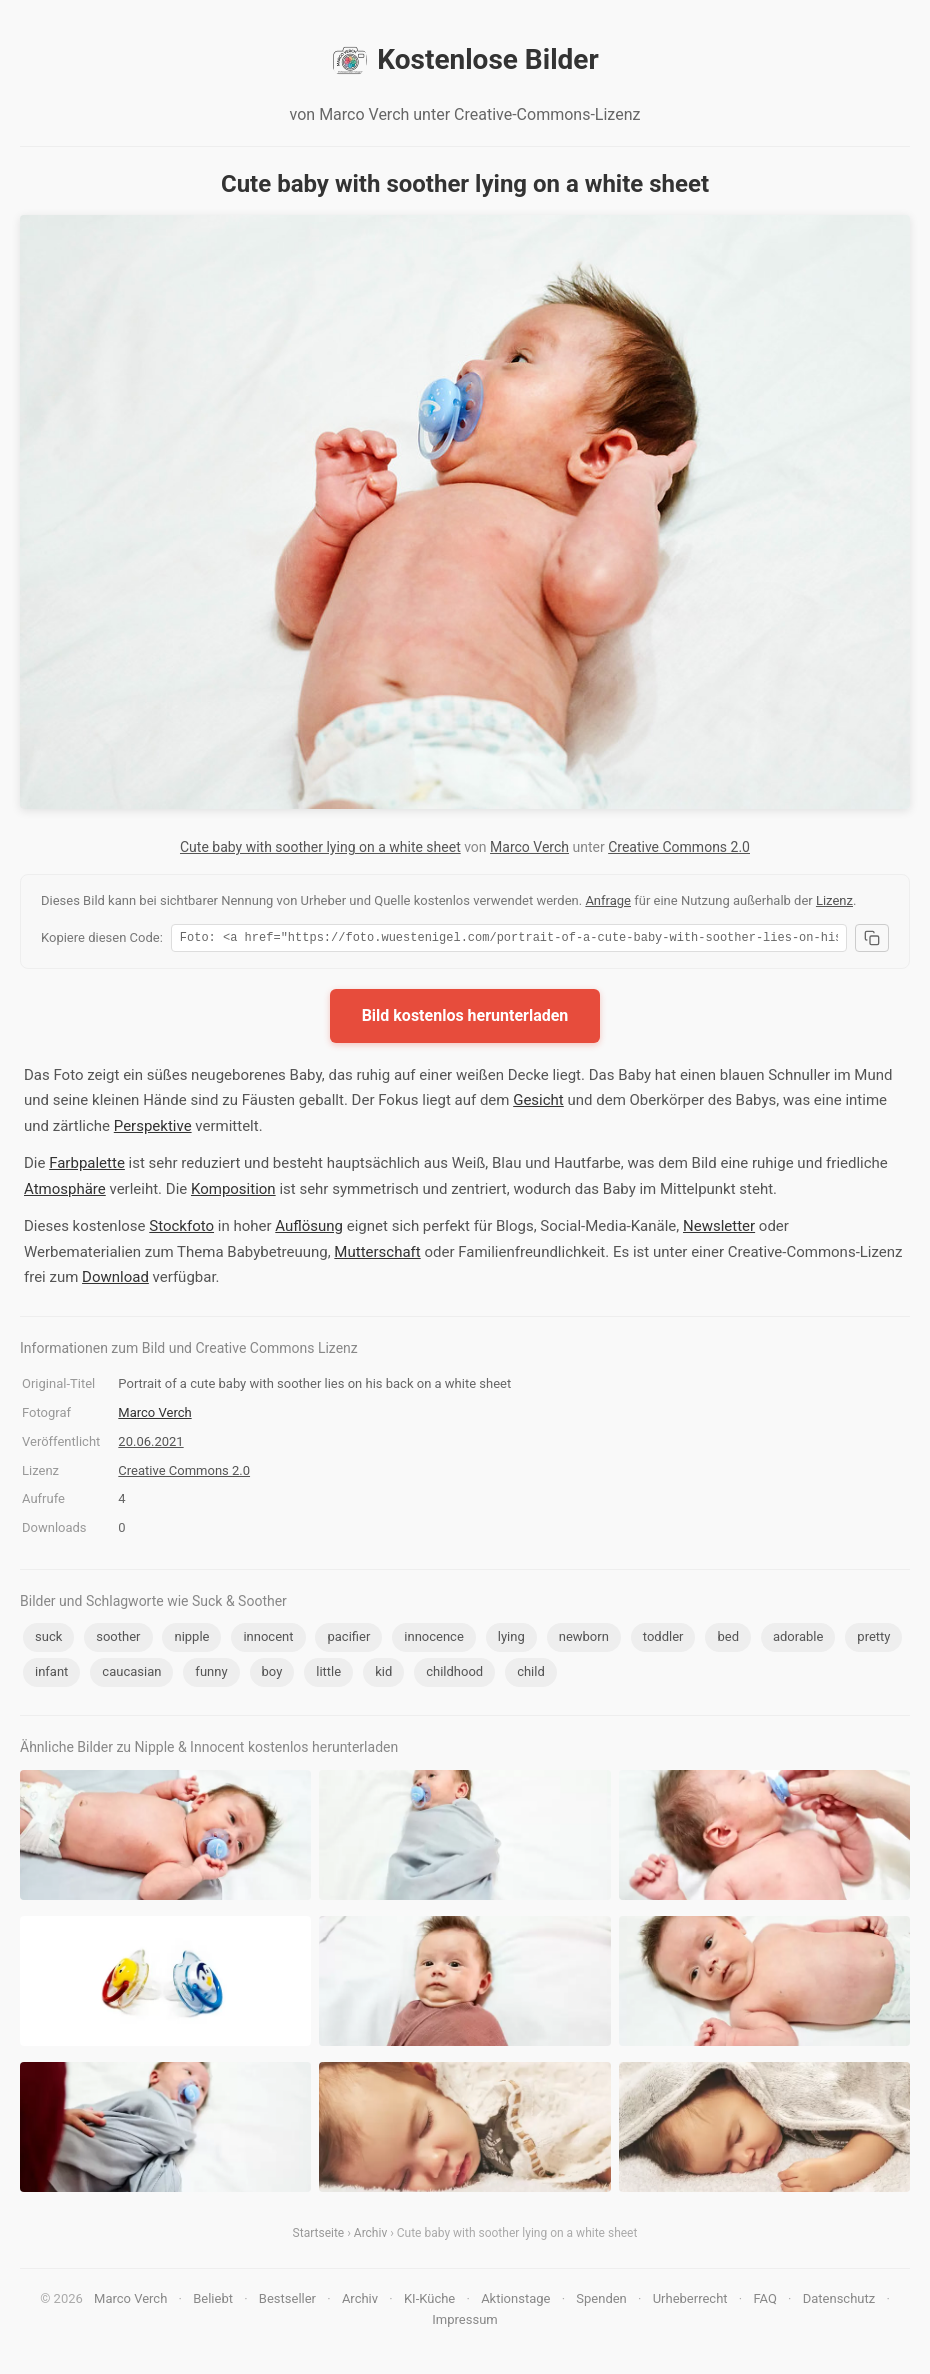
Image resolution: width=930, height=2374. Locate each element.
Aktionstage (515, 2301)
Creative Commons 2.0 (679, 847)
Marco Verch (529, 847)
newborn (584, 1639)
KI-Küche (429, 2301)
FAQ (764, 2301)
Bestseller (287, 2301)
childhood (454, 1674)
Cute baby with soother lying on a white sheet (320, 847)
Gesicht (538, 1103)
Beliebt (213, 2301)
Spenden (601, 2301)
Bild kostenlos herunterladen (465, 1018)
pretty (873, 1639)
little (328, 1674)
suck (48, 1639)
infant (51, 1674)
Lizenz (834, 900)
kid (383, 1674)
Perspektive (153, 1129)
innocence (434, 1639)
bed (728, 1639)
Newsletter (719, 1229)
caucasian (131, 1674)
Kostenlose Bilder (464, 60)
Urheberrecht (690, 2301)
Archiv (370, 2236)
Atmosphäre (65, 1192)
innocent (268, 1639)
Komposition (233, 1192)
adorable (798, 1639)
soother (118, 1639)
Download (115, 1280)
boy (272, 1674)
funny (211, 1674)
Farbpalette (87, 1166)
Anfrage (608, 900)
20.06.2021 (150, 1444)
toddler (663, 1639)
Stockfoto (181, 1229)
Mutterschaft (377, 1255)
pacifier (348, 1639)
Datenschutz (839, 2301)
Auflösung (309, 1229)
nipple (191, 1639)
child (531, 1674)
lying (511, 1639)
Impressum (464, 2322)
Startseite (319, 2236)
